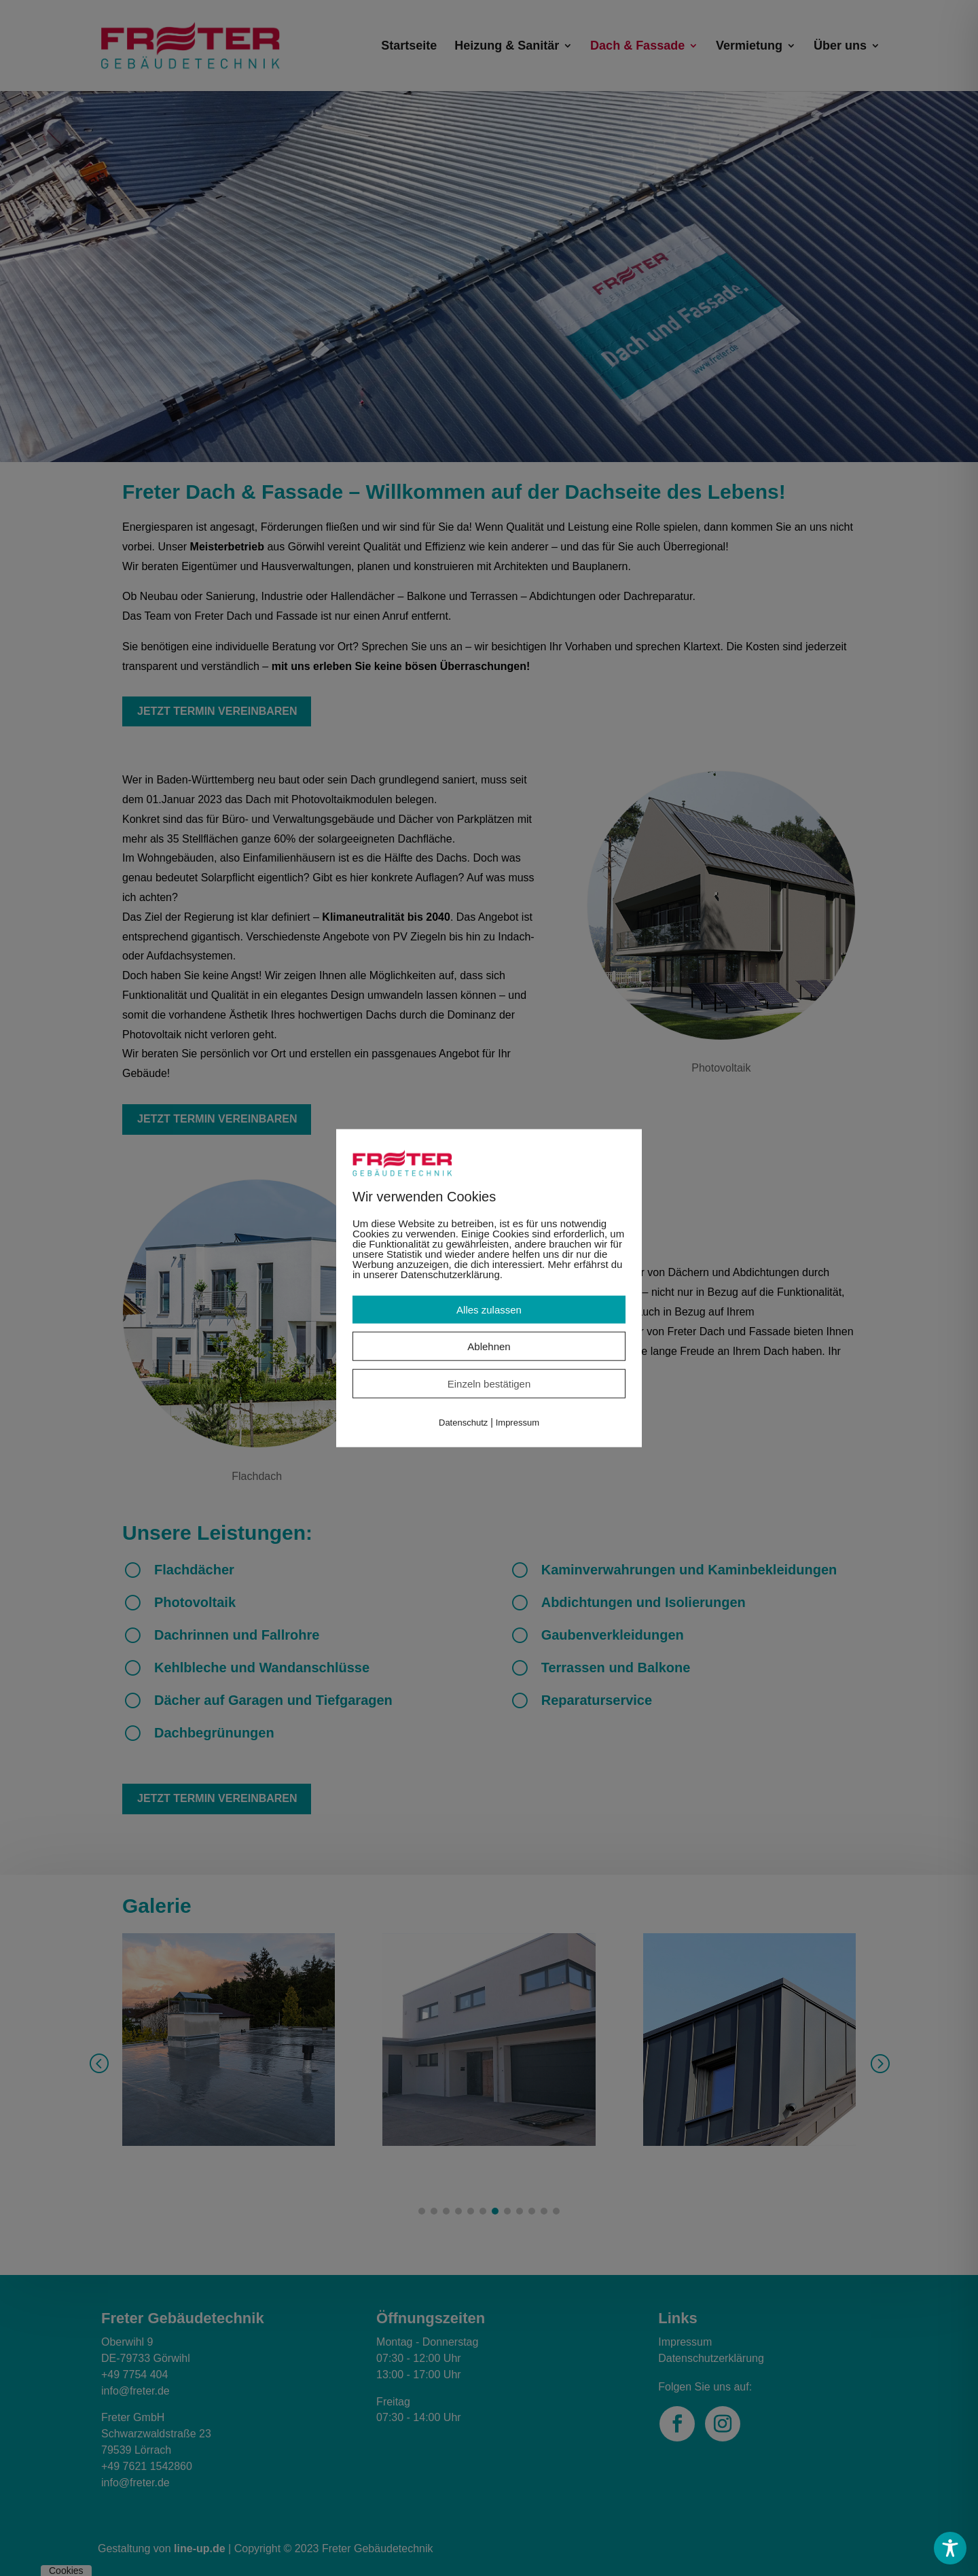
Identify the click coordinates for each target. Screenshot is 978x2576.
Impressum (517, 1422)
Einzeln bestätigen (489, 1384)
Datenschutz (463, 1422)
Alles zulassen (489, 1310)
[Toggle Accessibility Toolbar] (950, 2548)
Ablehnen (488, 1346)
